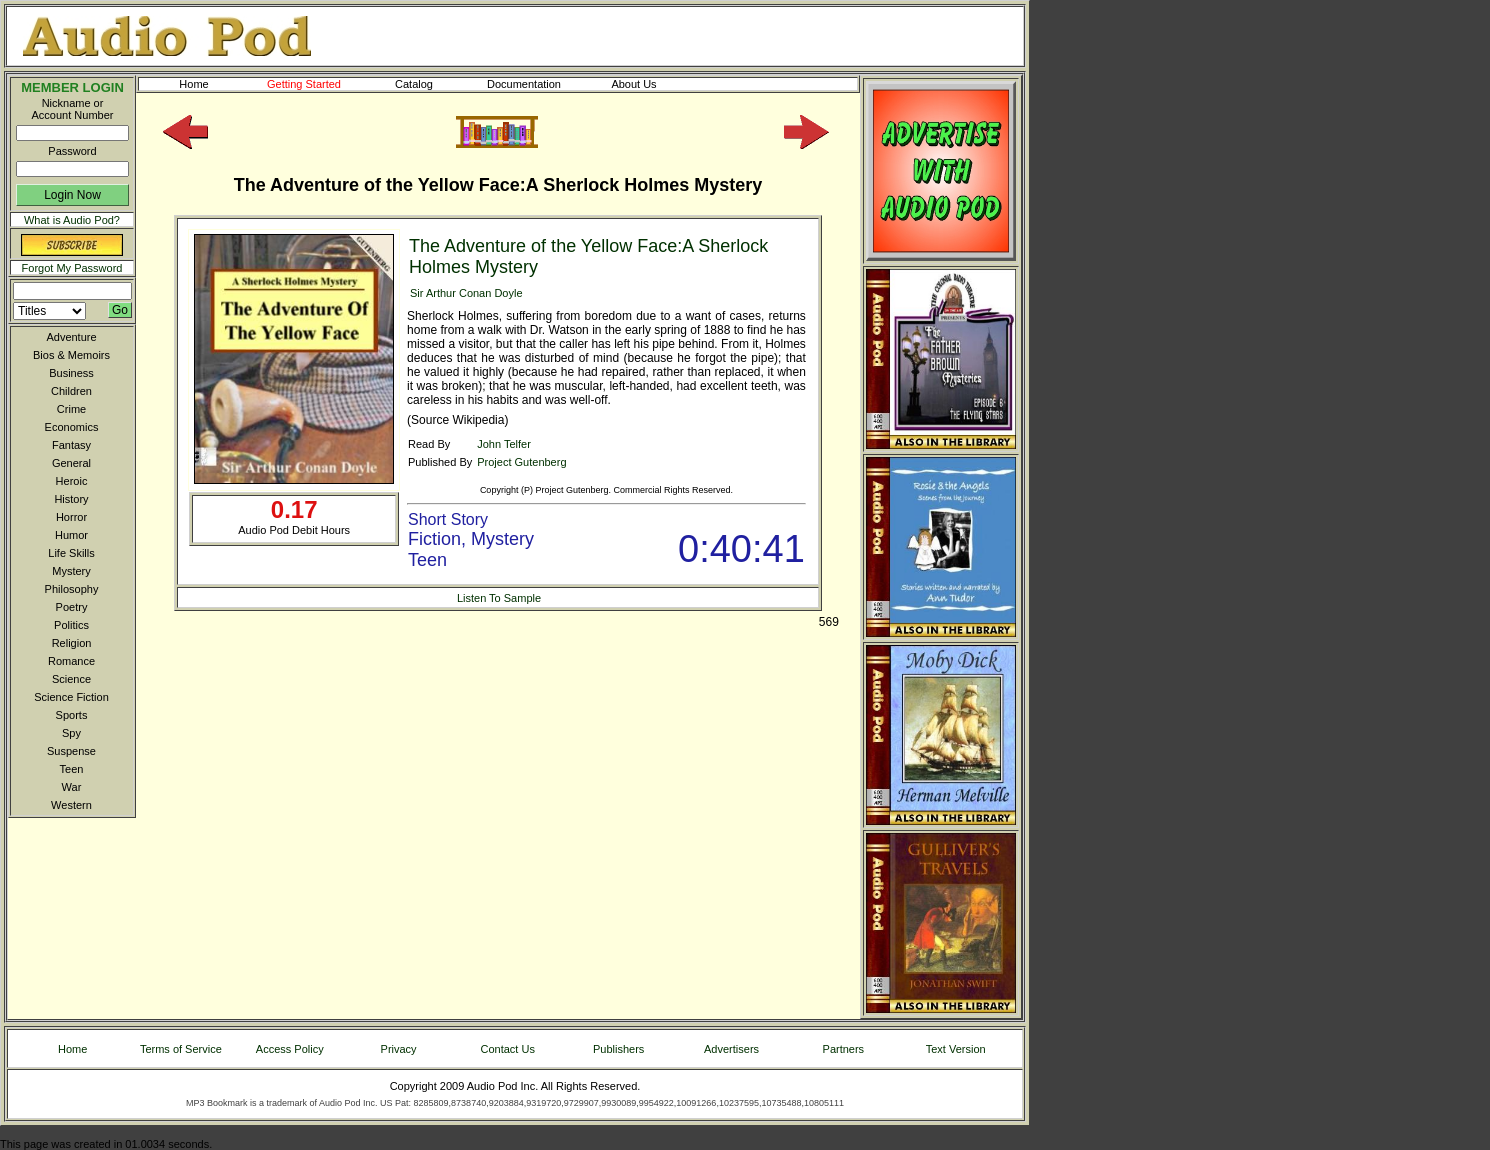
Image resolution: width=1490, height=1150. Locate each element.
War (72, 787)
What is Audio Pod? (72, 220)
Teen (72, 769)
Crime (71, 409)
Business (71, 373)
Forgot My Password (72, 268)
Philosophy (72, 589)
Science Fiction (71, 697)
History (71, 499)
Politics (71, 625)
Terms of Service (181, 1049)
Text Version (956, 1049)
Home (193, 84)
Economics (72, 427)
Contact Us (508, 1049)
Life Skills (71, 553)
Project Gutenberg (521, 462)
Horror (71, 517)
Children (71, 391)
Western (71, 805)
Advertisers (731, 1049)
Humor (71, 535)
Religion (72, 643)
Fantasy (71, 445)
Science (71, 679)
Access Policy (290, 1049)
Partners (844, 1049)
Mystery (71, 571)
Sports (72, 715)
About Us (650, 84)
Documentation (533, 84)
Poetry (72, 607)
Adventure (71, 337)
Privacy (399, 1049)
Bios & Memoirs (71, 355)
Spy (71, 733)
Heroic (72, 481)
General (71, 463)
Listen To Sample (499, 598)
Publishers (618, 1049)
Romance (71, 661)
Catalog (432, 84)
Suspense (71, 751)
